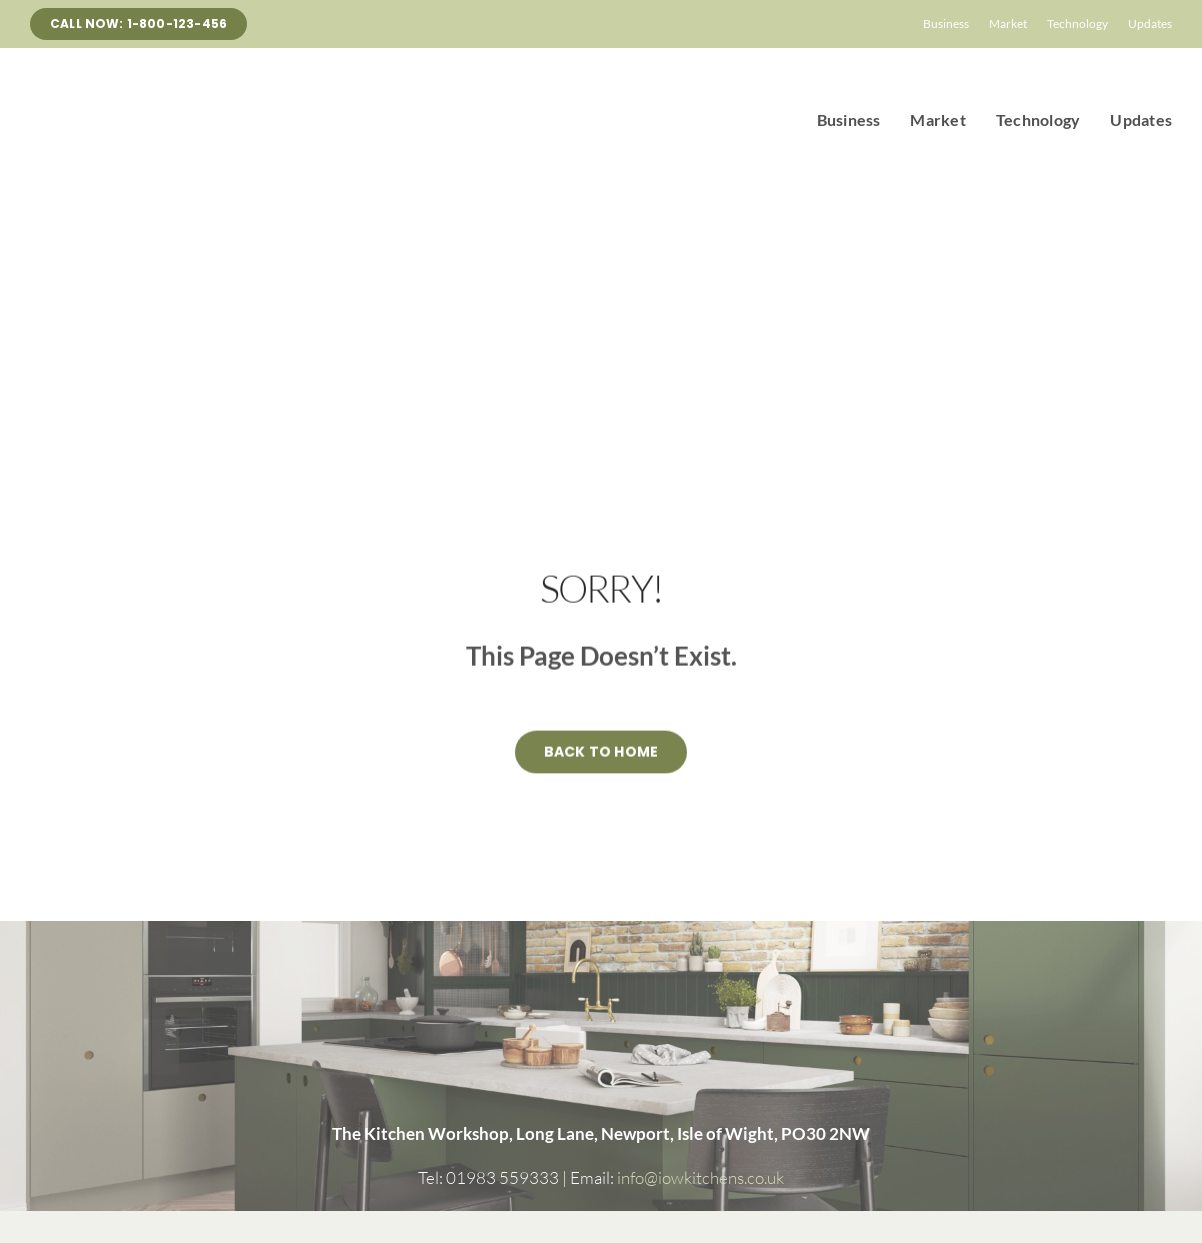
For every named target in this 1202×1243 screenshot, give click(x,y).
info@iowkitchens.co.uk (699, 1177)
